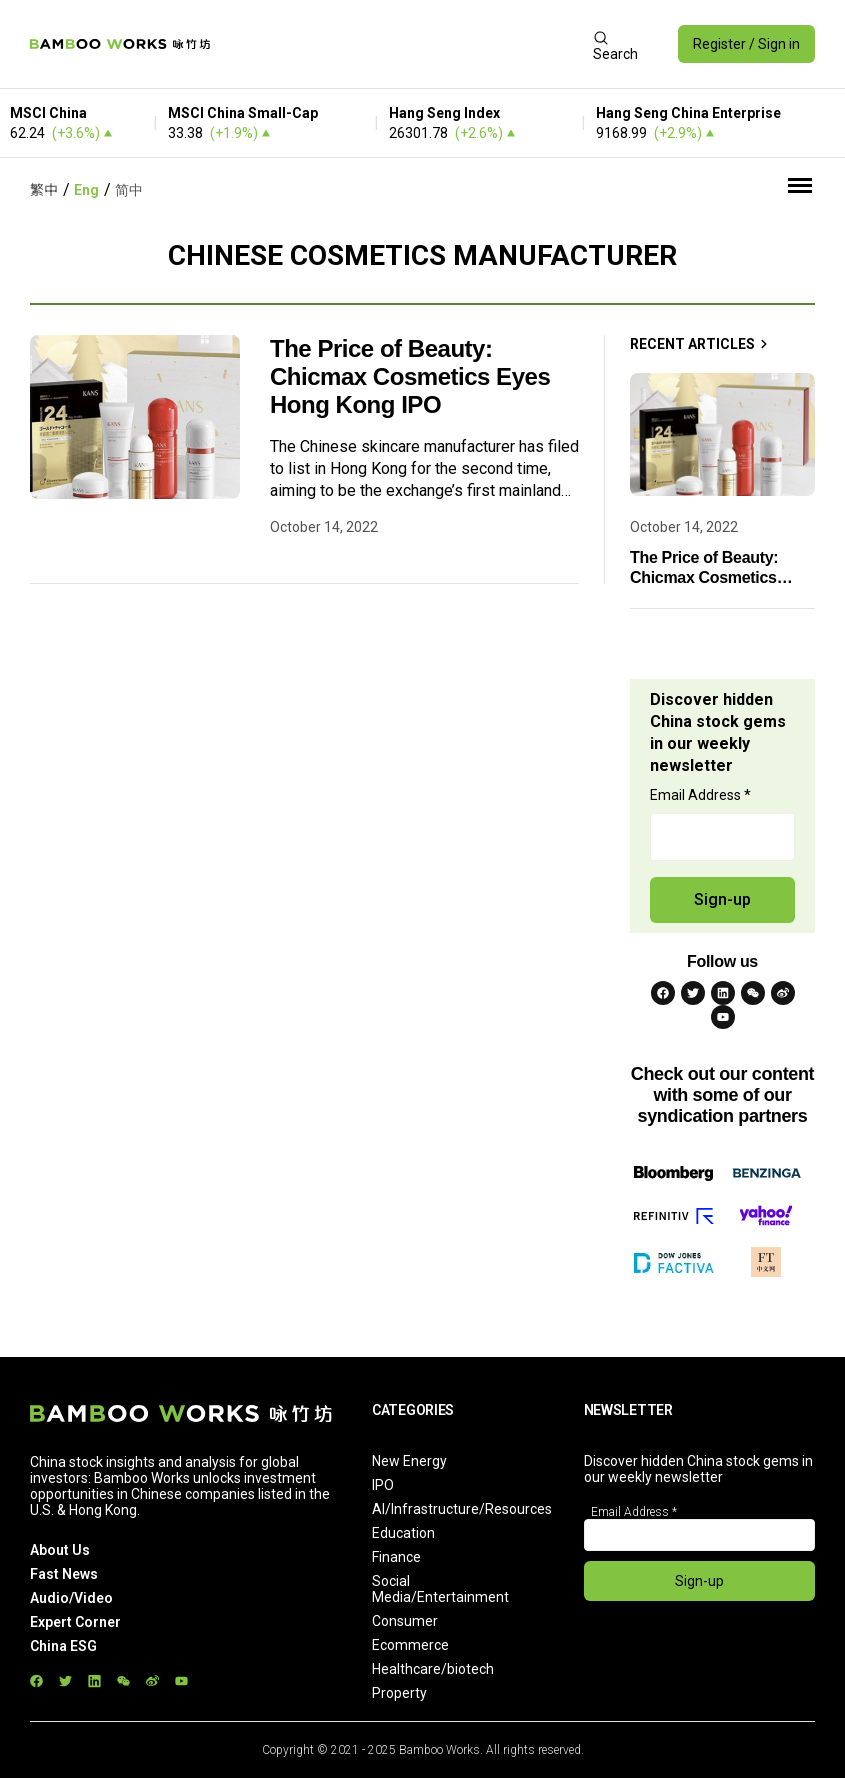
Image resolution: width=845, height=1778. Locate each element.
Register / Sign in (746, 44)
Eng (86, 190)
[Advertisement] (401, 44)
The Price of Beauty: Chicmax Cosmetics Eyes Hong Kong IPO (410, 376)
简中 (129, 190)
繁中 (44, 190)
